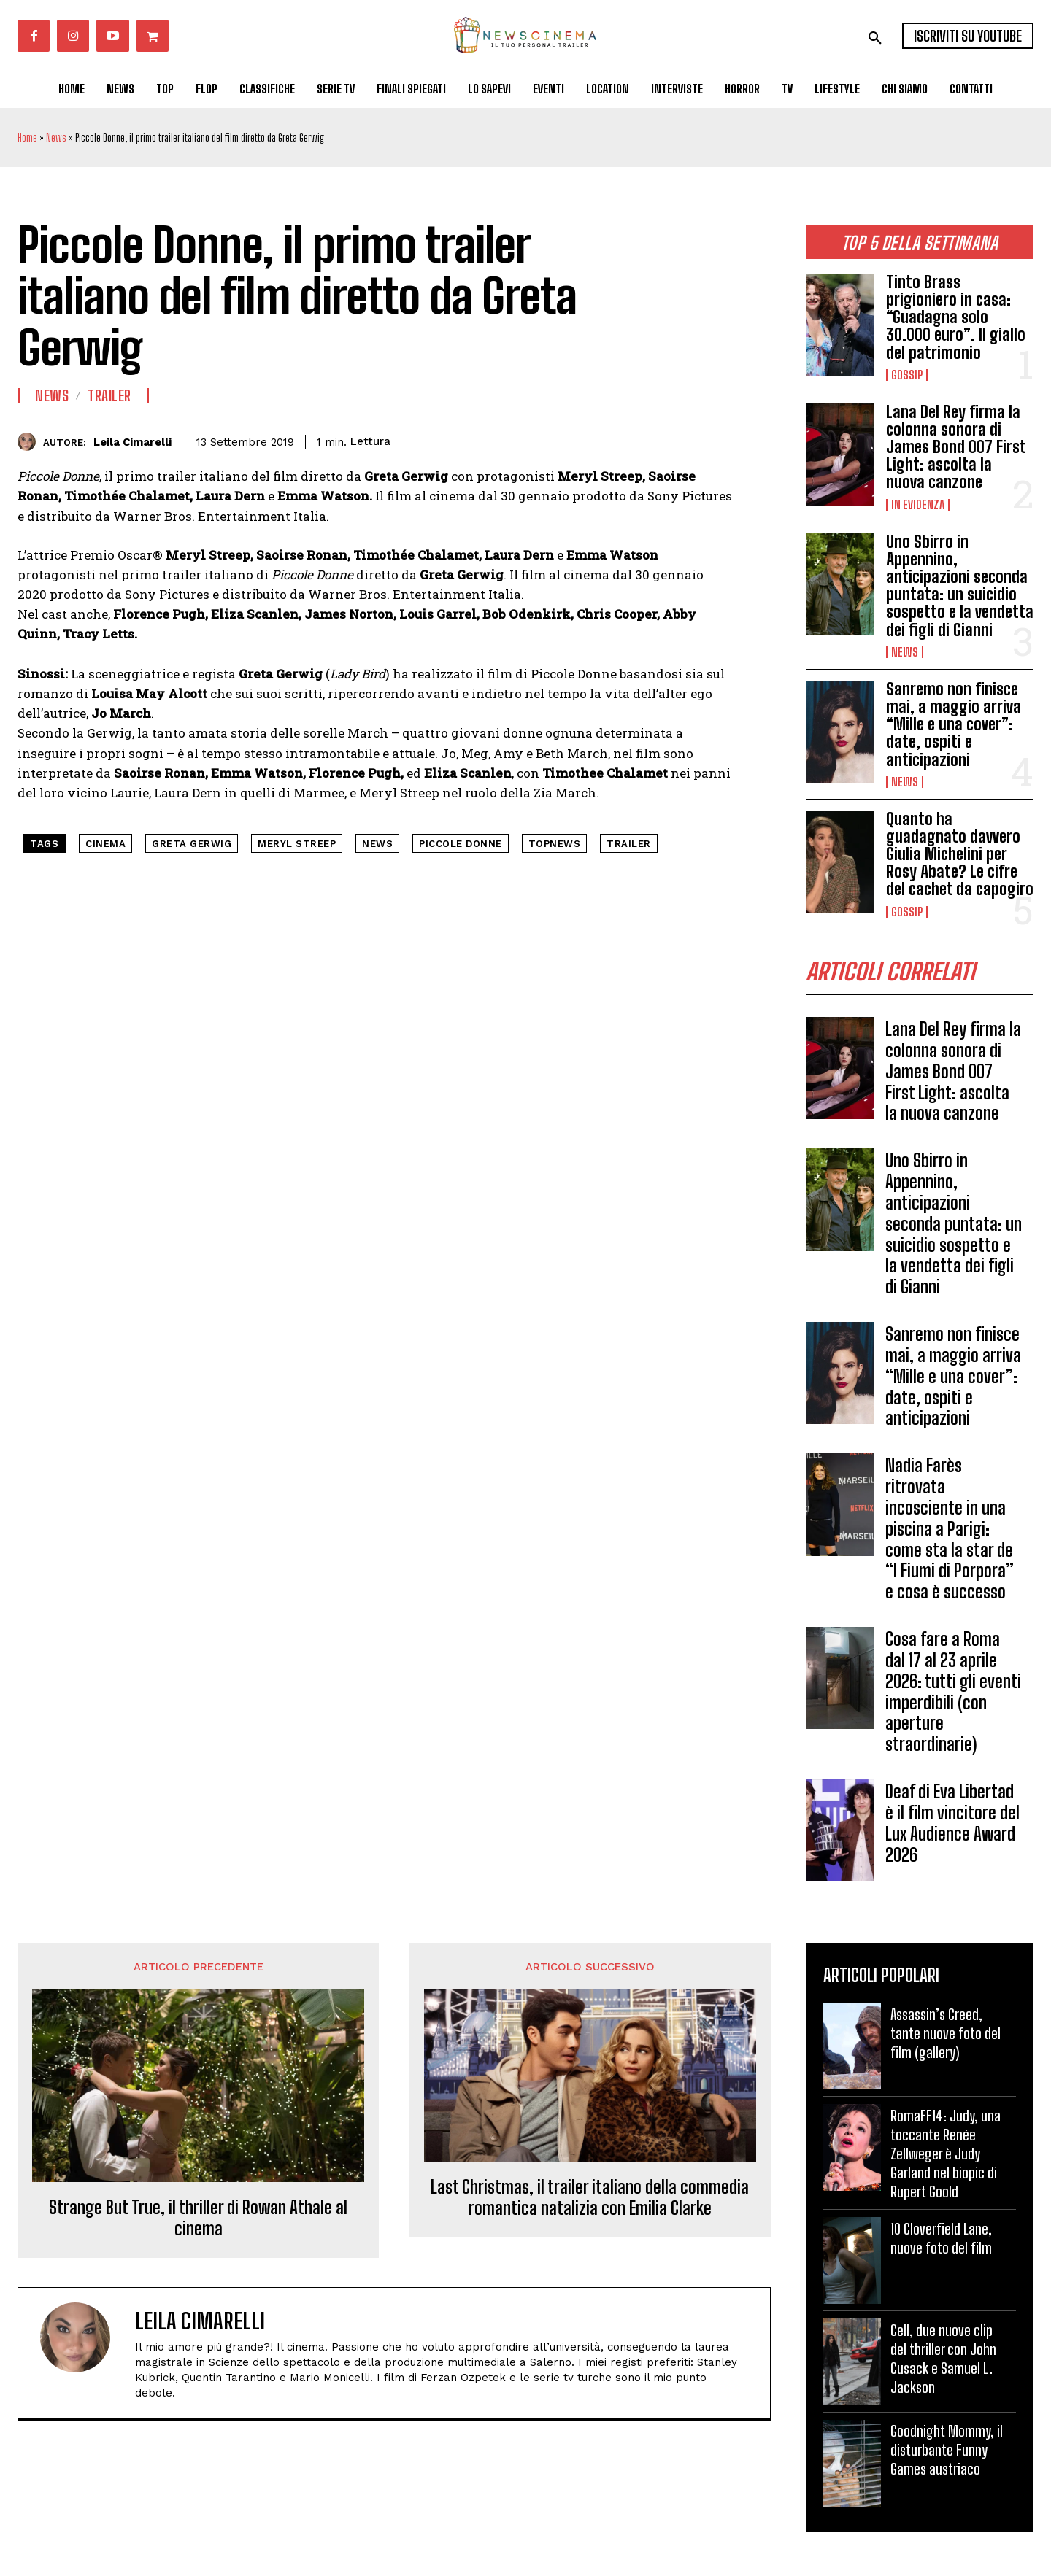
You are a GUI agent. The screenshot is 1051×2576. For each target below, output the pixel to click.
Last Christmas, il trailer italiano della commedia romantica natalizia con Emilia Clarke (590, 2198)
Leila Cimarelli (132, 442)
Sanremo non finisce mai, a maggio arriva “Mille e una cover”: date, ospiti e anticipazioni (953, 724)
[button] (875, 37)
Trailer (109, 395)
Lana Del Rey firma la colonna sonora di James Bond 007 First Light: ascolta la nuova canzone (956, 447)
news (377, 843)
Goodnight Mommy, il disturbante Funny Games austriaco (946, 2450)
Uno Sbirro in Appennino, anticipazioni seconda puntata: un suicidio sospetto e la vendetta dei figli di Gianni (959, 586)
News (56, 137)
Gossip (907, 375)
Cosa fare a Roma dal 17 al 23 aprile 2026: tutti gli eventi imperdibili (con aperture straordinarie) (953, 1691)
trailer (629, 843)
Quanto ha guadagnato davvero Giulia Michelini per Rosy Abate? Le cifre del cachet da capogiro (959, 854)
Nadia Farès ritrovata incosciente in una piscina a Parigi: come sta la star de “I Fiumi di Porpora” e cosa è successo (949, 1528)
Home (27, 137)
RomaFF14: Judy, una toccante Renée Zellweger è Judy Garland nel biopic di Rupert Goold (945, 2153)
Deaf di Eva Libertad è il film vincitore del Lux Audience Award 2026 (952, 1823)
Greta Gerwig (191, 843)
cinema (105, 843)
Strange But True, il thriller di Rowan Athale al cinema (198, 2218)
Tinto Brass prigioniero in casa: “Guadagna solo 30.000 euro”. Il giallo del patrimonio (955, 317)
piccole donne (460, 843)
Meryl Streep (297, 843)
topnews (554, 843)
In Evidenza (917, 505)
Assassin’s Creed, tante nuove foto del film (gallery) (945, 2033)
